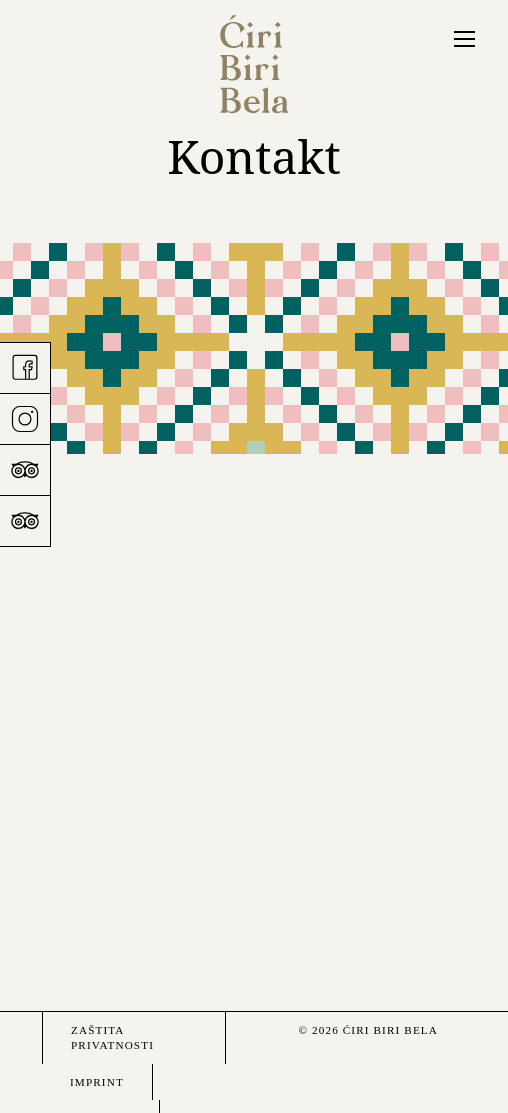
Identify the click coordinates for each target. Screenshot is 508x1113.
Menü (462, 37)
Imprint (97, 1082)
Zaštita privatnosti (112, 1037)
